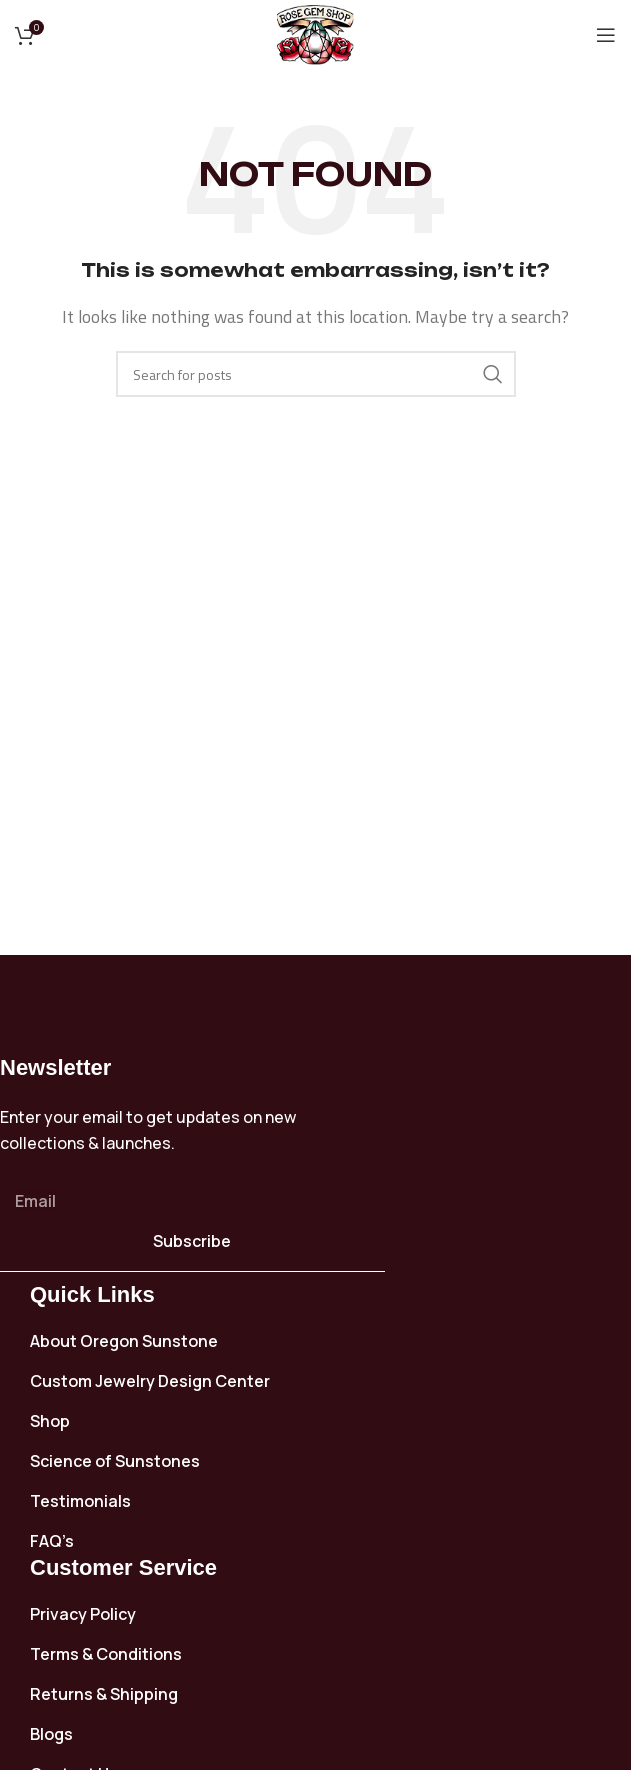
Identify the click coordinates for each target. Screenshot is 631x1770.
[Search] (316, 374)
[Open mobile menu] (606, 35)
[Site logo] (316, 33)
